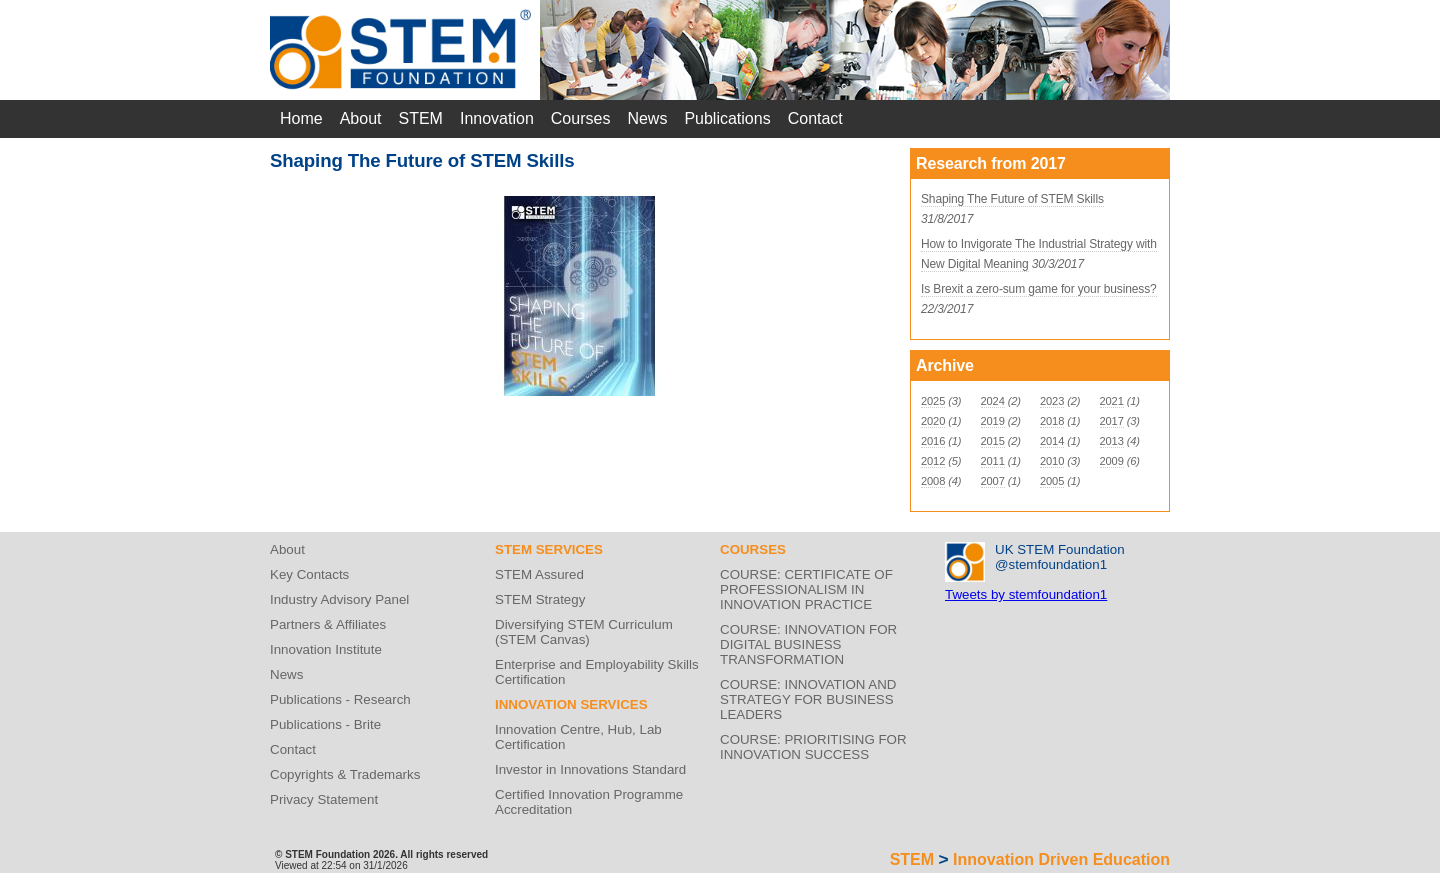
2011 (993, 461)
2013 (1112, 441)
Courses (581, 118)
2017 (1112, 421)
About (361, 118)
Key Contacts (309, 574)
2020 (933, 421)
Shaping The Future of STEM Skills (1012, 199)
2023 (1052, 401)
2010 (1052, 461)
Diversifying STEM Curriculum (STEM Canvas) (584, 632)
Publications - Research (340, 699)
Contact (815, 118)
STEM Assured (539, 574)
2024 (993, 401)
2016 (933, 441)
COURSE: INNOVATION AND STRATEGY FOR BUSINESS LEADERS (808, 699)
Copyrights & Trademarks (345, 774)
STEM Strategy (540, 599)
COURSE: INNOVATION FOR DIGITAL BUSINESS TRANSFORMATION (808, 644)
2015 (993, 441)
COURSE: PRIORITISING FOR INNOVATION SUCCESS (813, 747)
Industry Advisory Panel (339, 599)
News (647, 118)
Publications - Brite (325, 724)
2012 (933, 461)
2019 (993, 421)
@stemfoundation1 (1051, 564)
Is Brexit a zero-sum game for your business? (1039, 289)
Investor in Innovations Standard (590, 769)
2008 (933, 481)
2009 (1112, 461)
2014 (1052, 441)
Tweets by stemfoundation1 (1026, 594)
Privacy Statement (324, 799)
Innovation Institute (326, 649)
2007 (993, 481)
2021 (1112, 401)
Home (301, 118)
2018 (1052, 421)
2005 (1052, 481)
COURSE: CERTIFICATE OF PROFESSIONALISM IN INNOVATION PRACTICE (806, 589)
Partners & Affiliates (328, 624)
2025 (933, 401)
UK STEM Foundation (1060, 549)
